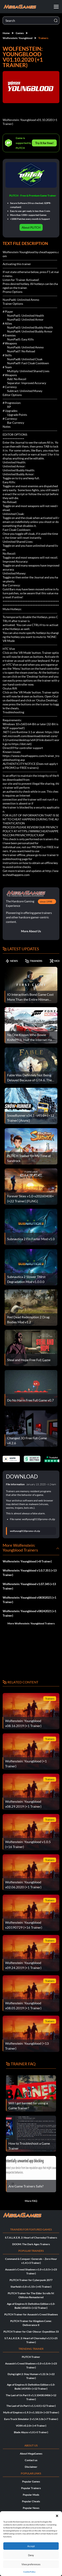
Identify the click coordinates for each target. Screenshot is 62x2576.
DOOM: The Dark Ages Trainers (31, 2244)
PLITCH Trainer (31, 2356)
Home (6, 33)
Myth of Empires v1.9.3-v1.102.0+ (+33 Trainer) (31, 2412)
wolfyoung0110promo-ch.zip (25, 1531)
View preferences (31, 2564)
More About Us (31, 931)
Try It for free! (44, 143)
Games (20, 33)
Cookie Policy (29, 2572)
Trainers (43, 37)
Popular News (31, 2507)
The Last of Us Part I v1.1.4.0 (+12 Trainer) (31, 2405)
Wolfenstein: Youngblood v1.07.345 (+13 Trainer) (29, 1586)
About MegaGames (31, 2453)
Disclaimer (31, 2466)
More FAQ (31, 2200)
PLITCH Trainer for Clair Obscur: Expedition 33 (31, 2331)
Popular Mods (31, 2494)
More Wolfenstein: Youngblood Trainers (31, 1623)
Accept (31, 2546)
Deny (31, 2555)
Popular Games (31, 2481)
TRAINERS (33, 961)
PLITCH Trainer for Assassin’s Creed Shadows (31, 2314)
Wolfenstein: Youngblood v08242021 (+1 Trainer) (29, 1613)
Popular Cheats (31, 2501)
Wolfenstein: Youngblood (17, 37)
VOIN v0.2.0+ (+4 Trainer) (31, 2425)
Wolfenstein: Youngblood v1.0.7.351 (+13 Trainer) (30, 1573)
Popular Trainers (31, 2488)
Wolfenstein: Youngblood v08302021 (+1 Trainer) (29, 1600)
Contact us (31, 2460)
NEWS (11, 961)
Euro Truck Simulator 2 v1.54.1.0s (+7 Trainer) (31, 2418)
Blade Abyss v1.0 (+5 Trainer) (31, 2432)
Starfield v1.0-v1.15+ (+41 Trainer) (31, 2286)
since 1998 (46, 901)
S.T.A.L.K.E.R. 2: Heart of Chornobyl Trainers (31, 2237)
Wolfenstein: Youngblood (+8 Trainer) (27, 1561)
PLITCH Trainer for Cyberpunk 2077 (31, 2279)
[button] (57, 2515)
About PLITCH (31, 227)
